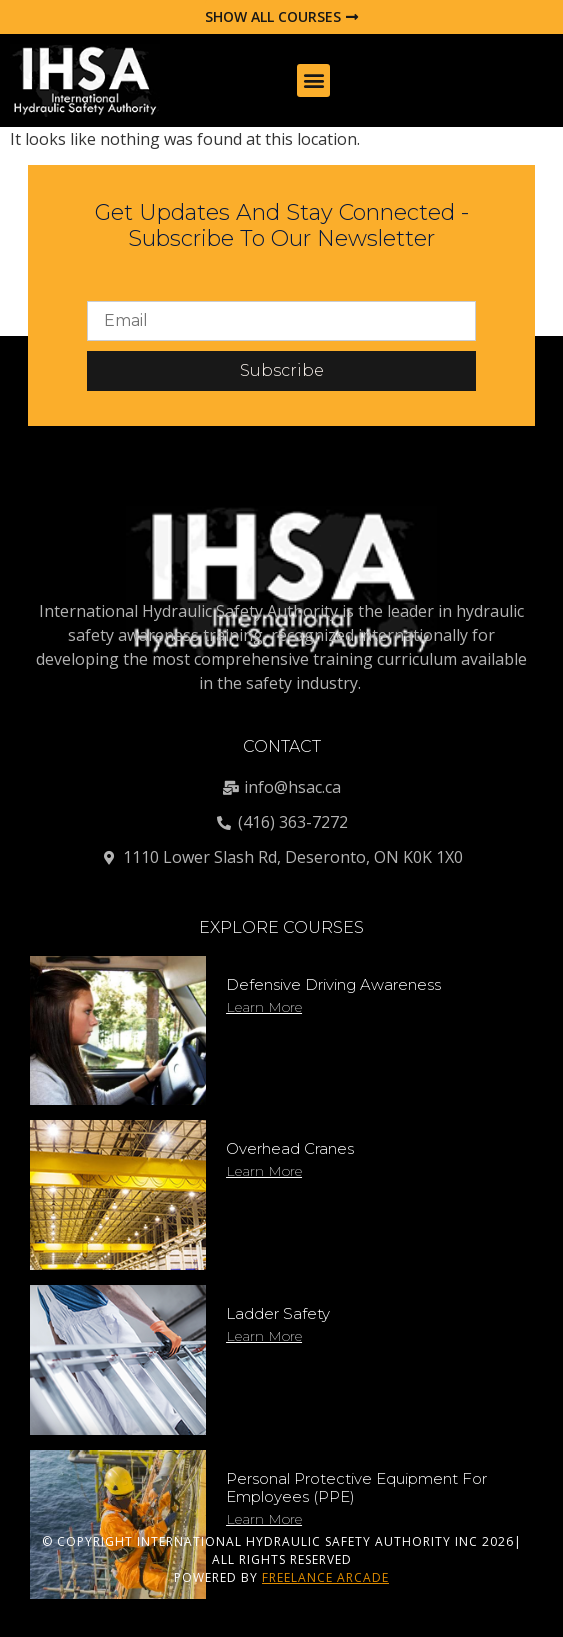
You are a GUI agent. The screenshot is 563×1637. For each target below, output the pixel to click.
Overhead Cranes (290, 1148)
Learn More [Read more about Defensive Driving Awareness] (264, 1007)
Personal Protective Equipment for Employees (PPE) (356, 1487)
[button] (313, 80)
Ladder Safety (278, 1313)
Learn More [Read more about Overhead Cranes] (264, 1171)
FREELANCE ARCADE (325, 1577)
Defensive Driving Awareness (333, 984)
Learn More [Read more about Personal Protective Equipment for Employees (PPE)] (264, 1519)
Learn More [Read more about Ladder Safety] (264, 1336)
